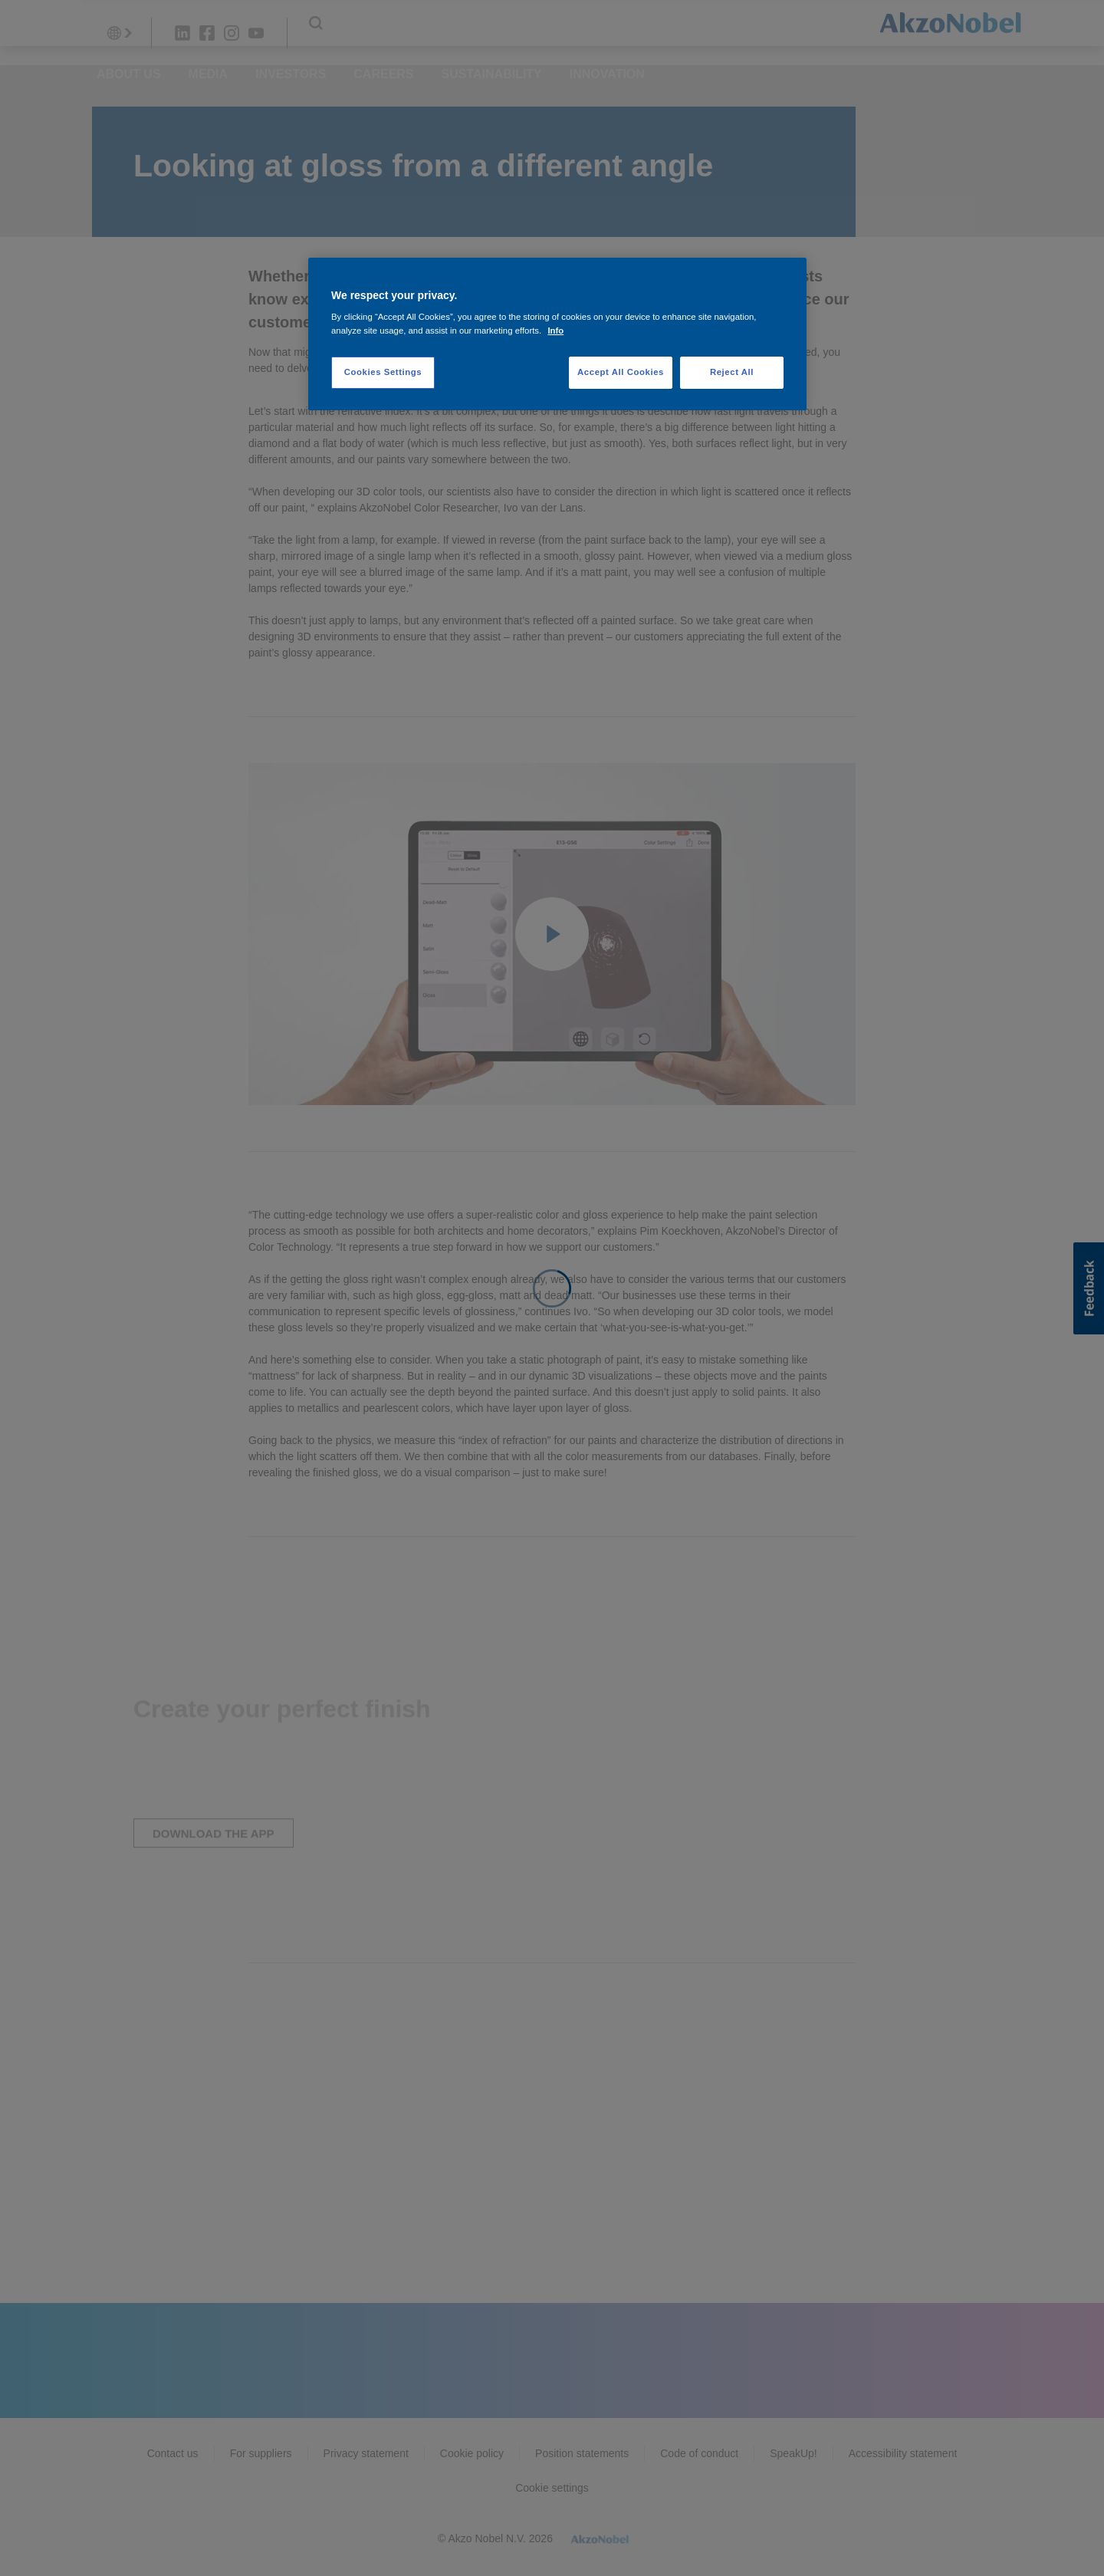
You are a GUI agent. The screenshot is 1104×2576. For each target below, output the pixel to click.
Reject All (732, 372)
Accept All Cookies (620, 372)
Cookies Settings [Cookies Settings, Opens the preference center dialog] (383, 372)
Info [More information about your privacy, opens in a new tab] (555, 330)
